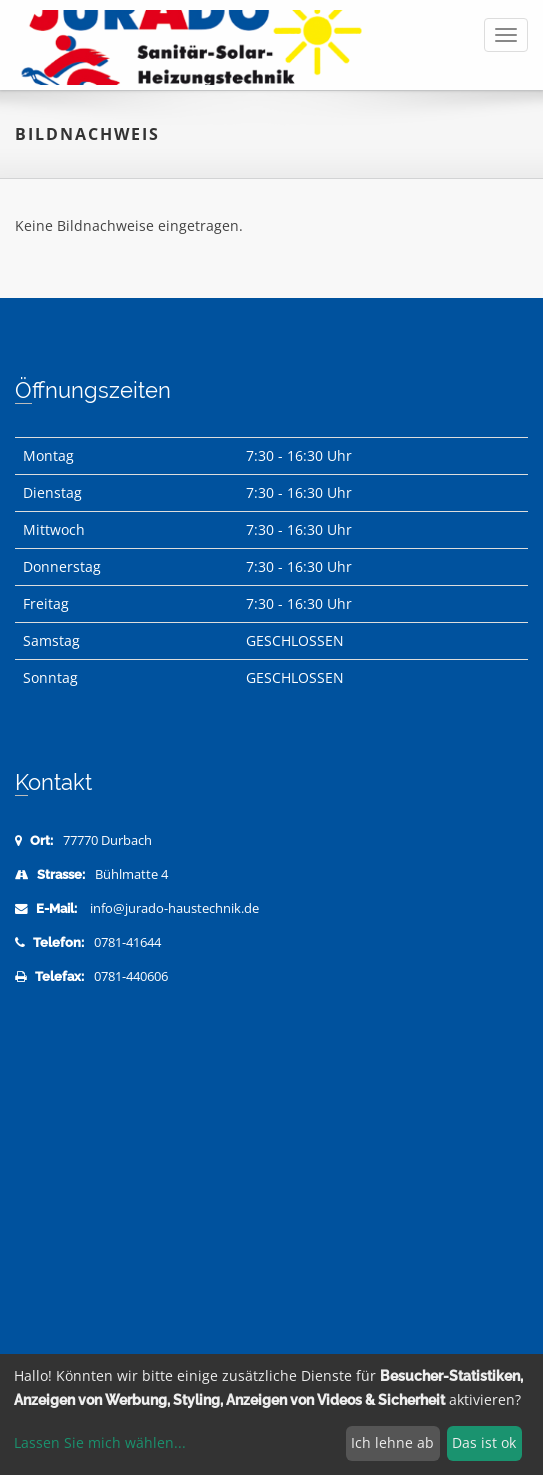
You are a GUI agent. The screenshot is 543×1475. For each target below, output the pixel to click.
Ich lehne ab (392, 1442)
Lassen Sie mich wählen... (100, 1442)
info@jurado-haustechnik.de (174, 908)
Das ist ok (484, 1442)
